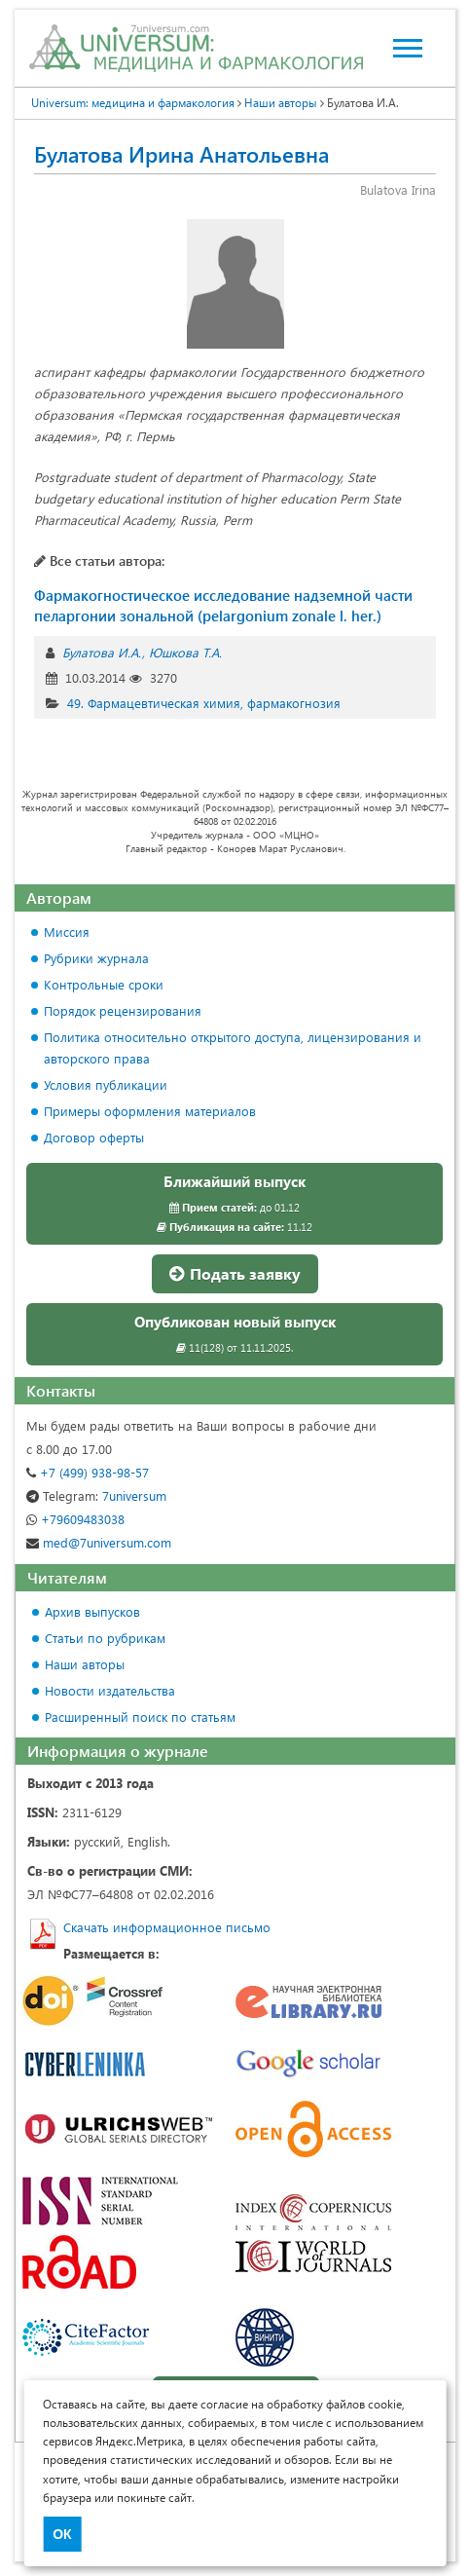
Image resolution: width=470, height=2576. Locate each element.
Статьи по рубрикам (105, 1637)
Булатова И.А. (101, 652)
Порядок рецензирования (122, 1010)
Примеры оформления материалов (150, 1110)
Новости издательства (110, 1690)
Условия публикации (105, 1084)
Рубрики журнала (96, 958)
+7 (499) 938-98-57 (87, 1472)
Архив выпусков (92, 1611)
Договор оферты (94, 1137)
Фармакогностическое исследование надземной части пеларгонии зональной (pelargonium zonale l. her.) (223, 605)
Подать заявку (235, 1273)
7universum (96, 1495)
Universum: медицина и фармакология (133, 102)
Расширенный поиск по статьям (140, 1716)
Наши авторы (280, 102)
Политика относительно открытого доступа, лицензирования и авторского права (232, 1047)
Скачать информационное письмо (167, 1927)
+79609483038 (75, 1519)
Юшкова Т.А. (185, 652)
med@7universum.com (98, 1542)
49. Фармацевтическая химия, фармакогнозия (204, 702)
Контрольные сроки (103, 984)
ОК (62, 2534)
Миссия (67, 931)
